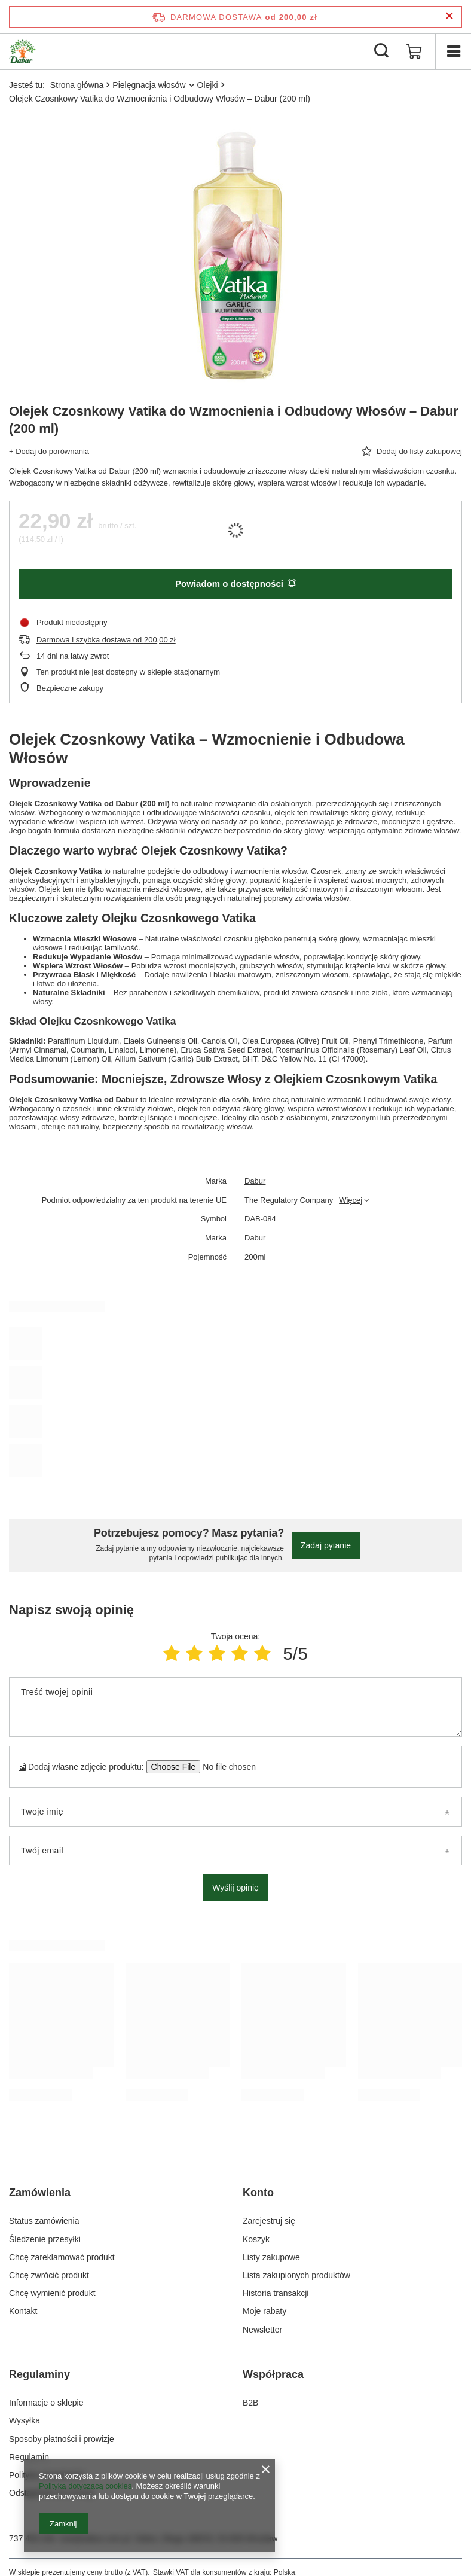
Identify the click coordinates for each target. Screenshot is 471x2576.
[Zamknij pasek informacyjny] (449, 16)
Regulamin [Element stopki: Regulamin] (29, 2457)
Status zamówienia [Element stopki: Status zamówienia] (44, 2221)
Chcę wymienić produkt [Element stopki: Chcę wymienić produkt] (52, 2293)
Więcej (350, 1200)
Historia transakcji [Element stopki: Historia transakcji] (275, 2293)
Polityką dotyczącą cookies (85, 2486)
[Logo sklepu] (22, 51)
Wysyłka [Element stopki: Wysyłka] (24, 2420)
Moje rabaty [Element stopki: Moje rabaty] (264, 2311)
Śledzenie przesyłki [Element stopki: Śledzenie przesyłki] (45, 2239)
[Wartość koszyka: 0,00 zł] (414, 51)
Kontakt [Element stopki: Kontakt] (23, 2311)
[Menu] (453, 51)
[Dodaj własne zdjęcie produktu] (225, 1766)
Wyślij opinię (235, 1887)
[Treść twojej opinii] (235, 1707)
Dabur (254, 1180)
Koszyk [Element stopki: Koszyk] (256, 2239)
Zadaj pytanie (326, 1545)
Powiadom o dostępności (235, 583)
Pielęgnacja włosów (148, 85)
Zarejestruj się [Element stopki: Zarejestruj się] (269, 2221)
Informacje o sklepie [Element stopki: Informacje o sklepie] (46, 2402)
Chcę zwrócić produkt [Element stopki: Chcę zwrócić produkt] (49, 2275)
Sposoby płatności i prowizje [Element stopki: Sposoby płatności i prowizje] (61, 2439)
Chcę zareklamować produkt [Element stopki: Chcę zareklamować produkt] (62, 2257)
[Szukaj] (381, 51)
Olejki (207, 85)
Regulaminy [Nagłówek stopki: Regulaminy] (39, 2374)
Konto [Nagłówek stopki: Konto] (258, 2193)
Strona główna (77, 85)
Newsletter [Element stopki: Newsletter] (262, 2329)
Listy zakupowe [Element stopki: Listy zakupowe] (271, 2257)
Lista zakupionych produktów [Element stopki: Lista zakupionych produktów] (296, 2275)
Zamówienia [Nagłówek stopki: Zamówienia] (40, 2193)
